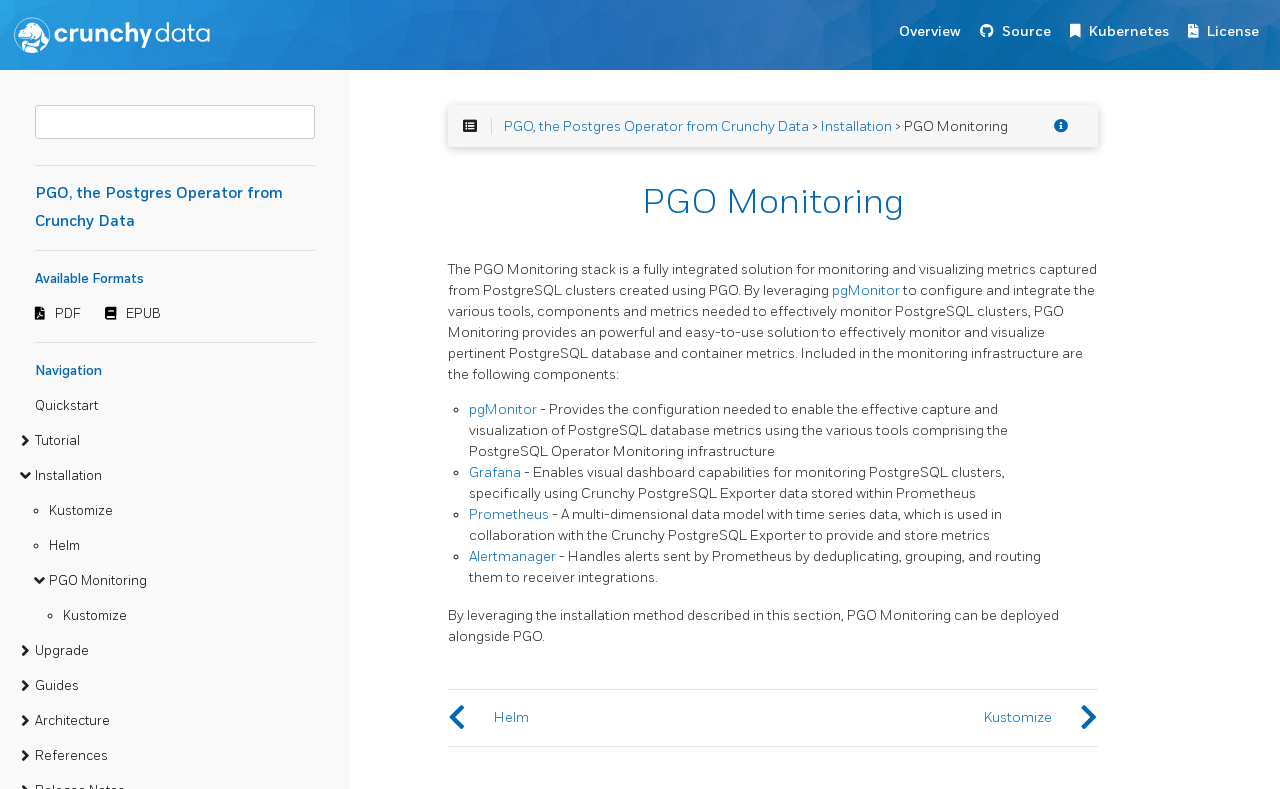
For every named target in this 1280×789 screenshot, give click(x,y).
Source (1026, 31)
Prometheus (509, 514)
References (71, 756)
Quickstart (66, 406)
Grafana (495, 472)
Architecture (72, 721)
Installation (68, 476)
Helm (64, 546)
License (1233, 31)
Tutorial (57, 441)
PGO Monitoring (98, 581)
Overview (930, 31)
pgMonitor (866, 290)
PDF (68, 314)
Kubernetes (1129, 31)
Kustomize (81, 511)
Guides (57, 686)
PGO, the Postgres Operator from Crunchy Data (656, 126)
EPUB (143, 314)
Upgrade (62, 651)
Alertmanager (512, 556)
